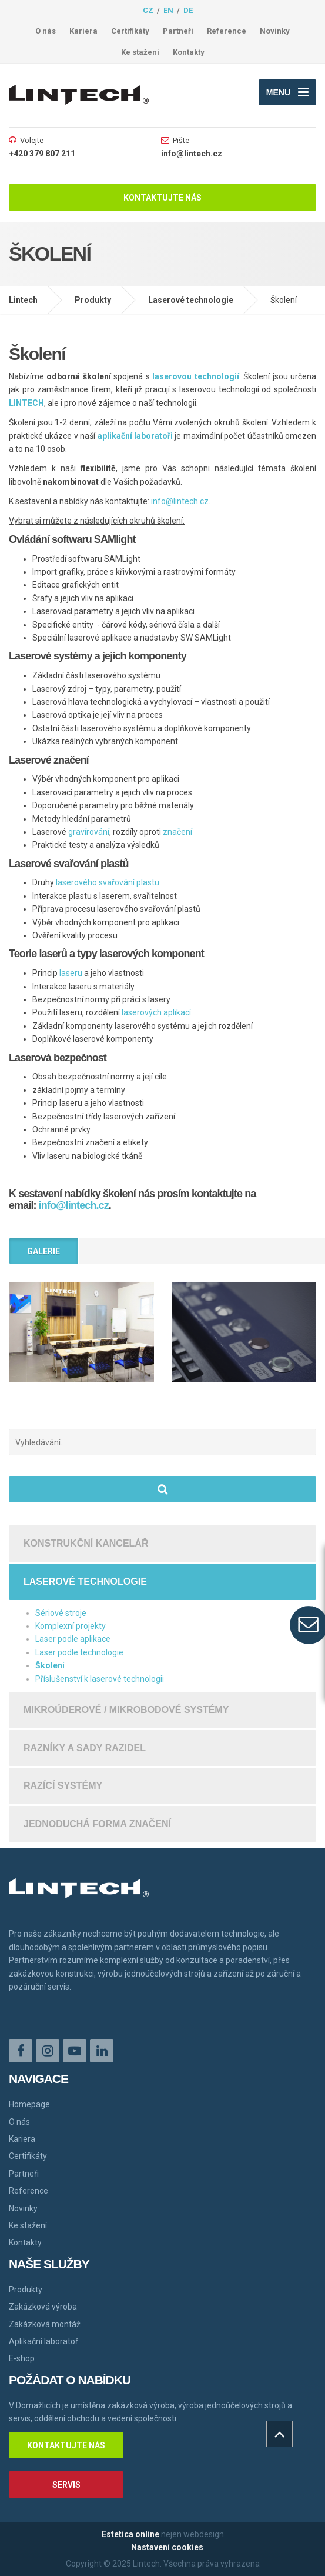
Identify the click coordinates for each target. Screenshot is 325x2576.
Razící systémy (63, 1786)
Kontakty (189, 52)
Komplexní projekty (70, 1626)
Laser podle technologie (79, 1652)
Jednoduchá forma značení (97, 1824)
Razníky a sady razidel (85, 1748)
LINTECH (26, 403)
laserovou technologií (195, 376)
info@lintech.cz (191, 153)
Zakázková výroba (43, 2306)
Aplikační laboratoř (43, 2341)
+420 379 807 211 (42, 153)
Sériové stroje (60, 1613)
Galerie (43, 1251)
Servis (66, 2485)
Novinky (275, 30)
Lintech (23, 300)
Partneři (178, 30)
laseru (70, 973)
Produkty (93, 300)
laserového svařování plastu (107, 882)
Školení (50, 1665)
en (168, 10)
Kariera (83, 30)
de (188, 10)
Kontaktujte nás (162, 197)
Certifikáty (130, 30)
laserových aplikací (156, 1012)
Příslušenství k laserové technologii (99, 1679)
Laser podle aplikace (72, 1639)
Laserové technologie (190, 300)
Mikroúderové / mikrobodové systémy (126, 1710)
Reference (226, 30)
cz (148, 10)
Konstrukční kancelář (86, 1543)
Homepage (29, 2104)
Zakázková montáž (45, 2324)
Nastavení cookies (167, 2547)
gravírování (88, 832)
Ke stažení (140, 52)
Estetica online (130, 2534)
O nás (45, 30)
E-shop (22, 2358)
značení (177, 832)
